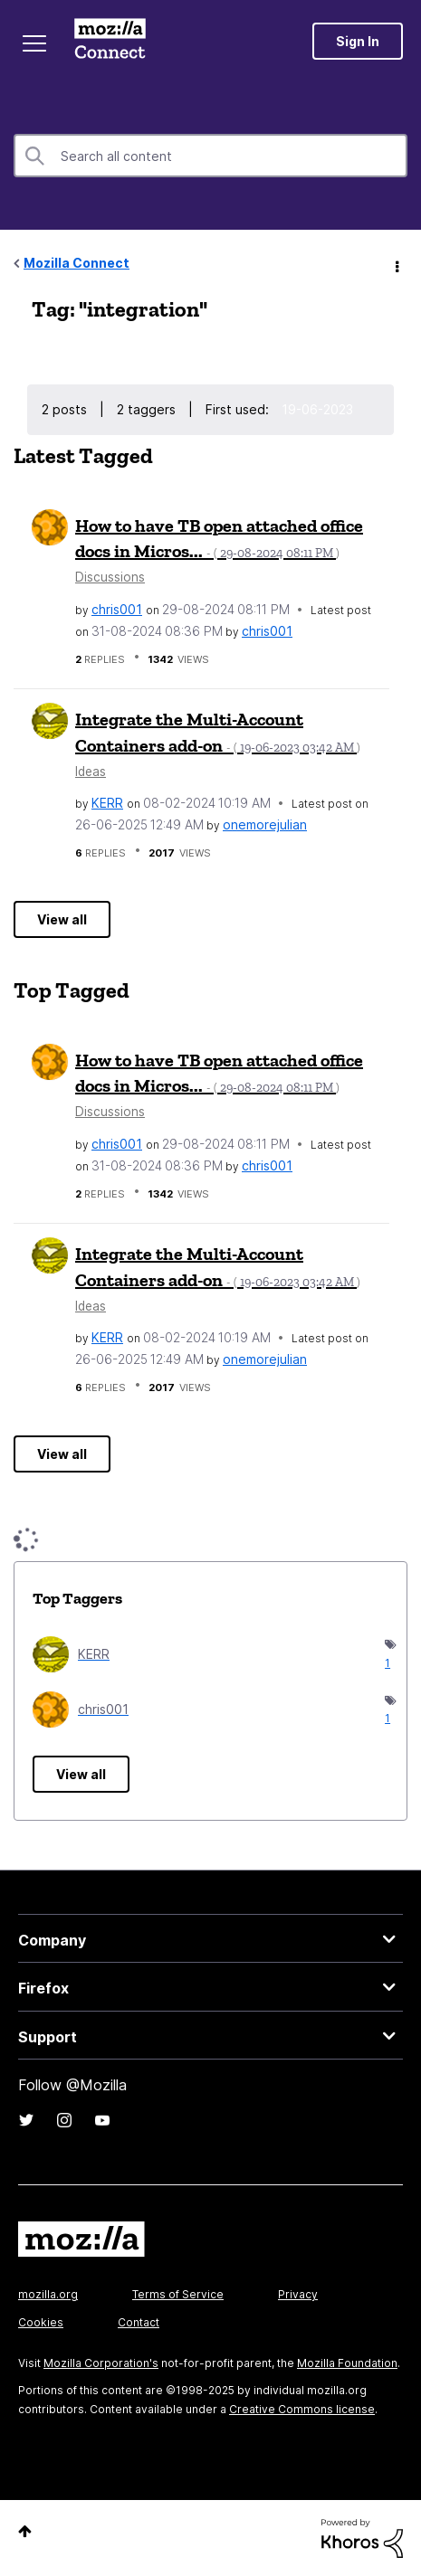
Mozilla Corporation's (100, 2363)
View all (62, 919)
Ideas (90, 771)
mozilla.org (48, 2294)
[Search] (210, 155)
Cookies (40, 2322)
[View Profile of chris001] (116, 609)
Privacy (298, 2294)
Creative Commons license (302, 2409)
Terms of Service (178, 2294)
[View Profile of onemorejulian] (265, 824)
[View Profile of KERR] (107, 802)
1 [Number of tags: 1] (386, 1663)
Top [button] (25, 2531)
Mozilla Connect (110, 40)
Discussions (110, 577)
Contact (138, 2322)
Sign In (357, 41)
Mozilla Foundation (347, 2363)
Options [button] (395, 264)
